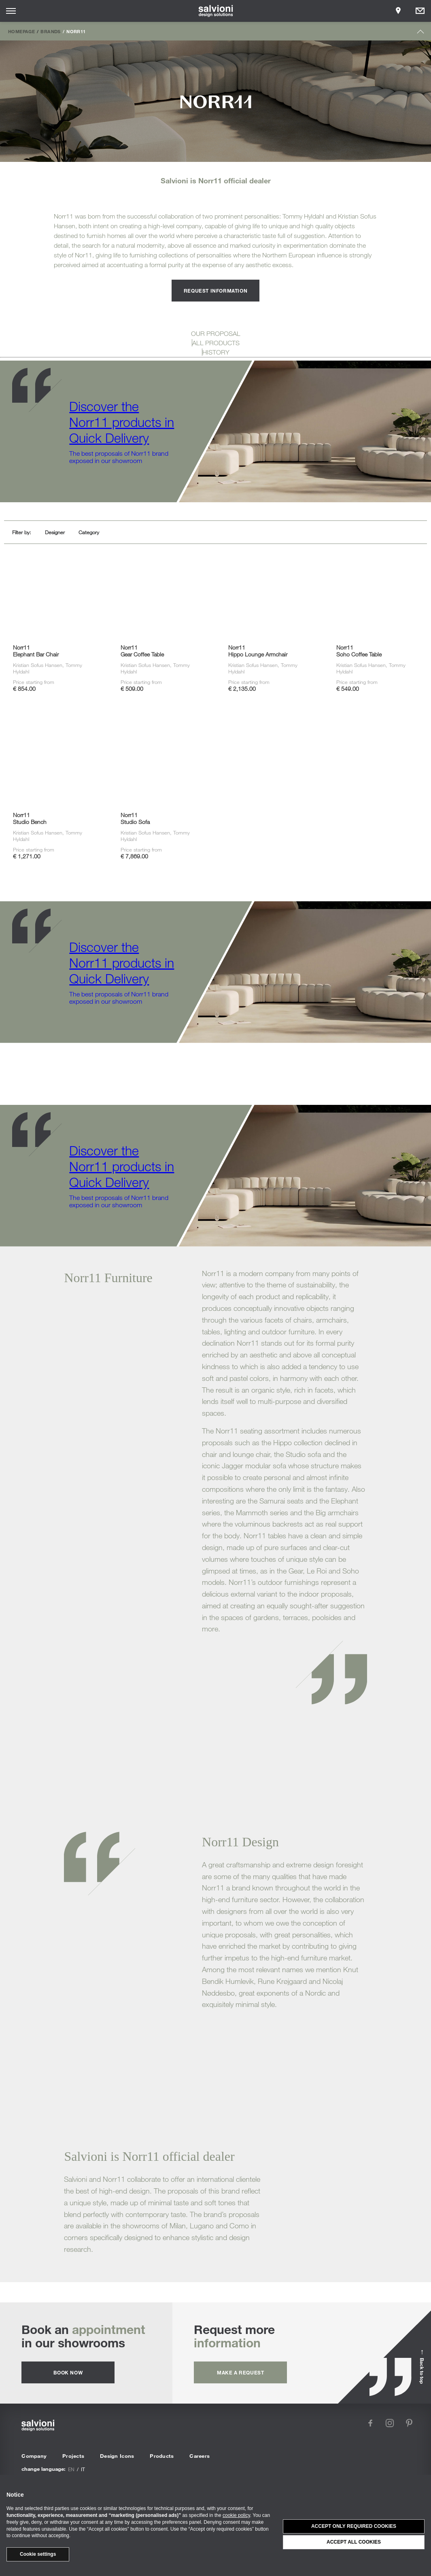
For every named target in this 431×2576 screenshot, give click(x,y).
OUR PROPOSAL (215, 333)
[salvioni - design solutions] (215, 11)
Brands (50, 31)
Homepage (21, 31)
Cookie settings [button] (38, 2554)
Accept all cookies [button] (354, 2542)
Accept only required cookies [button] (353, 2526)
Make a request (240, 2372)
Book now (68, 2372)
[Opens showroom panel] (398, 11)
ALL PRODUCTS (216, 342)
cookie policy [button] (236, 2515)
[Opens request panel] (420, 11)
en (71, 2469)
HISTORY (215, 352)
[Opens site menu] (11, 11)
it (83, 2469)
